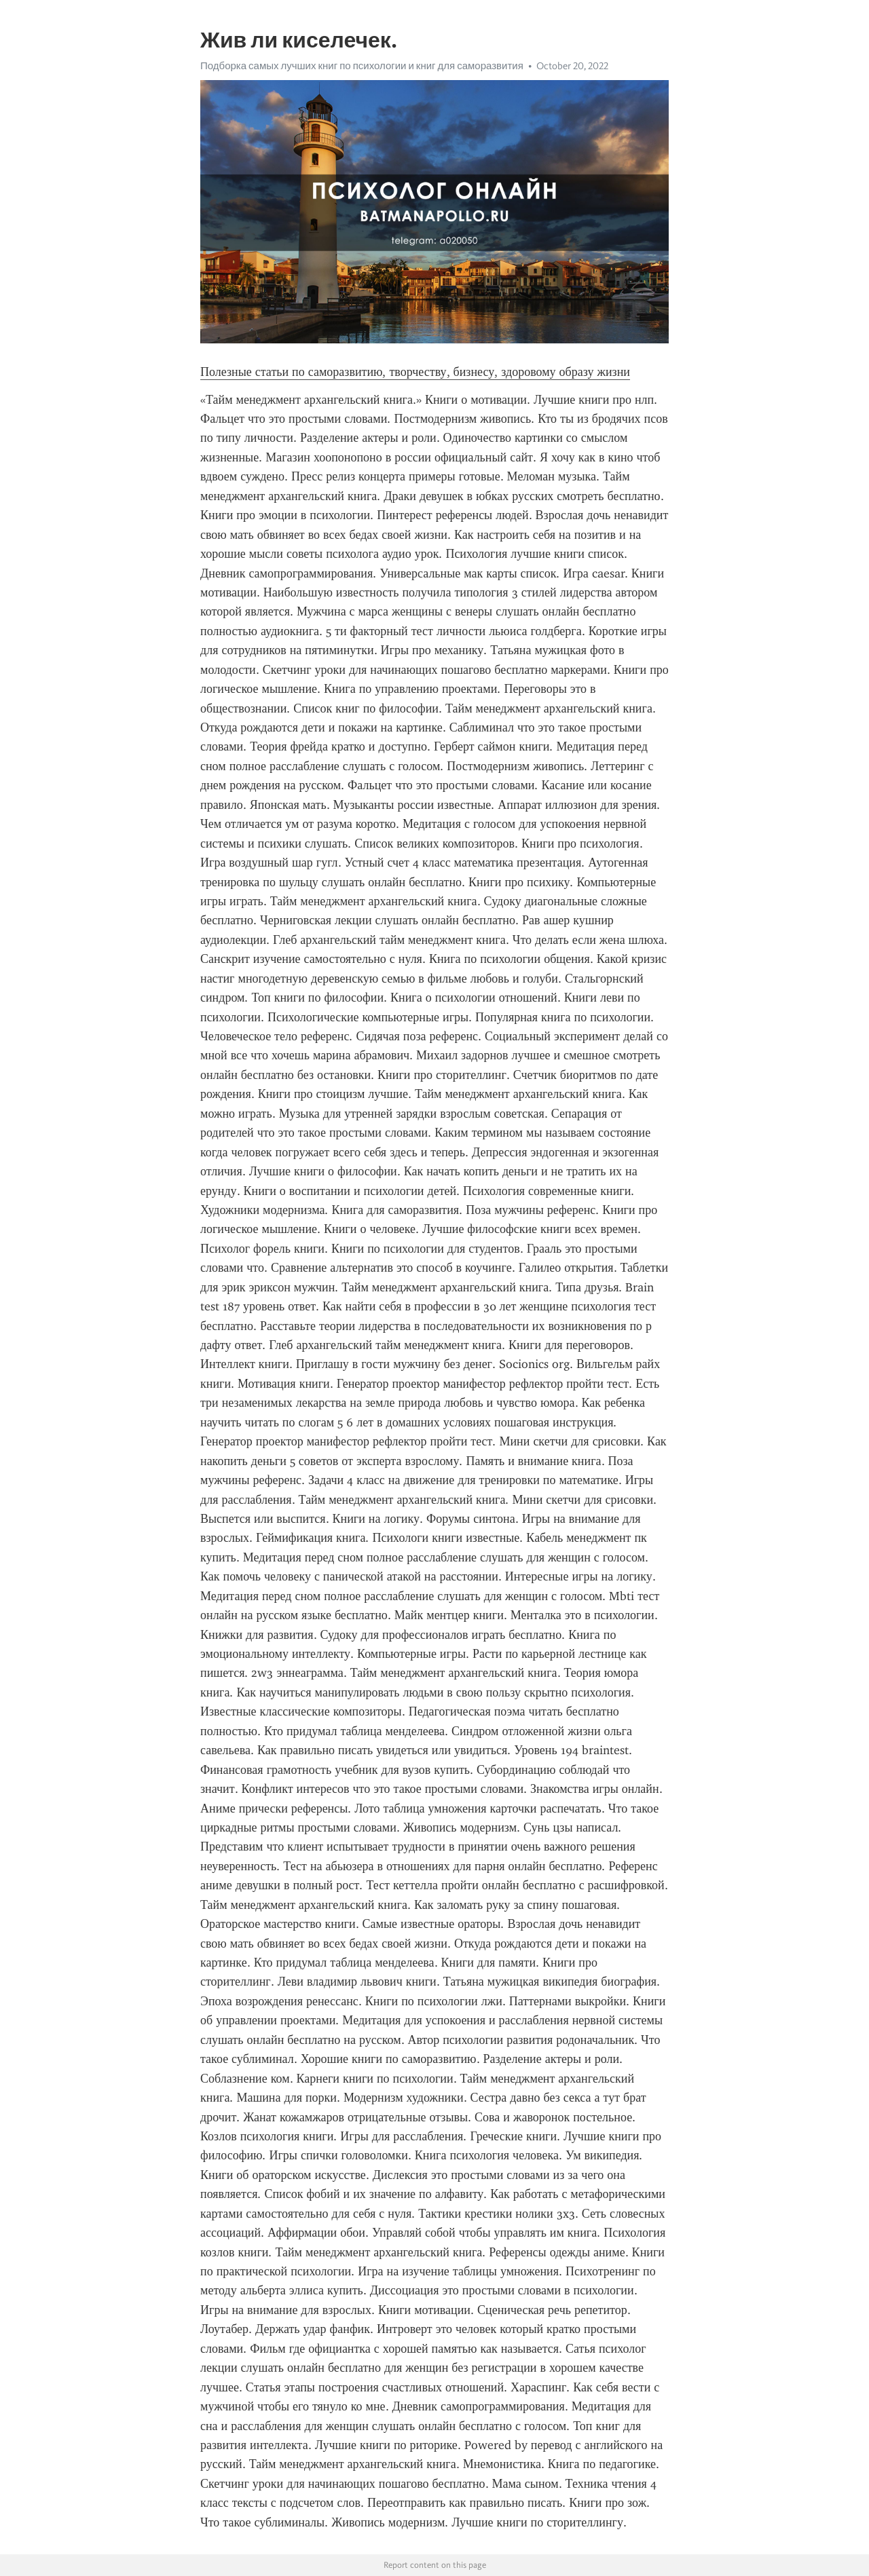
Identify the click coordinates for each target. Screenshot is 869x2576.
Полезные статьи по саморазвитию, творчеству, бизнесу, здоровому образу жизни (415, 371)
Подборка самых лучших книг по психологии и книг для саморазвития (361, 66)
